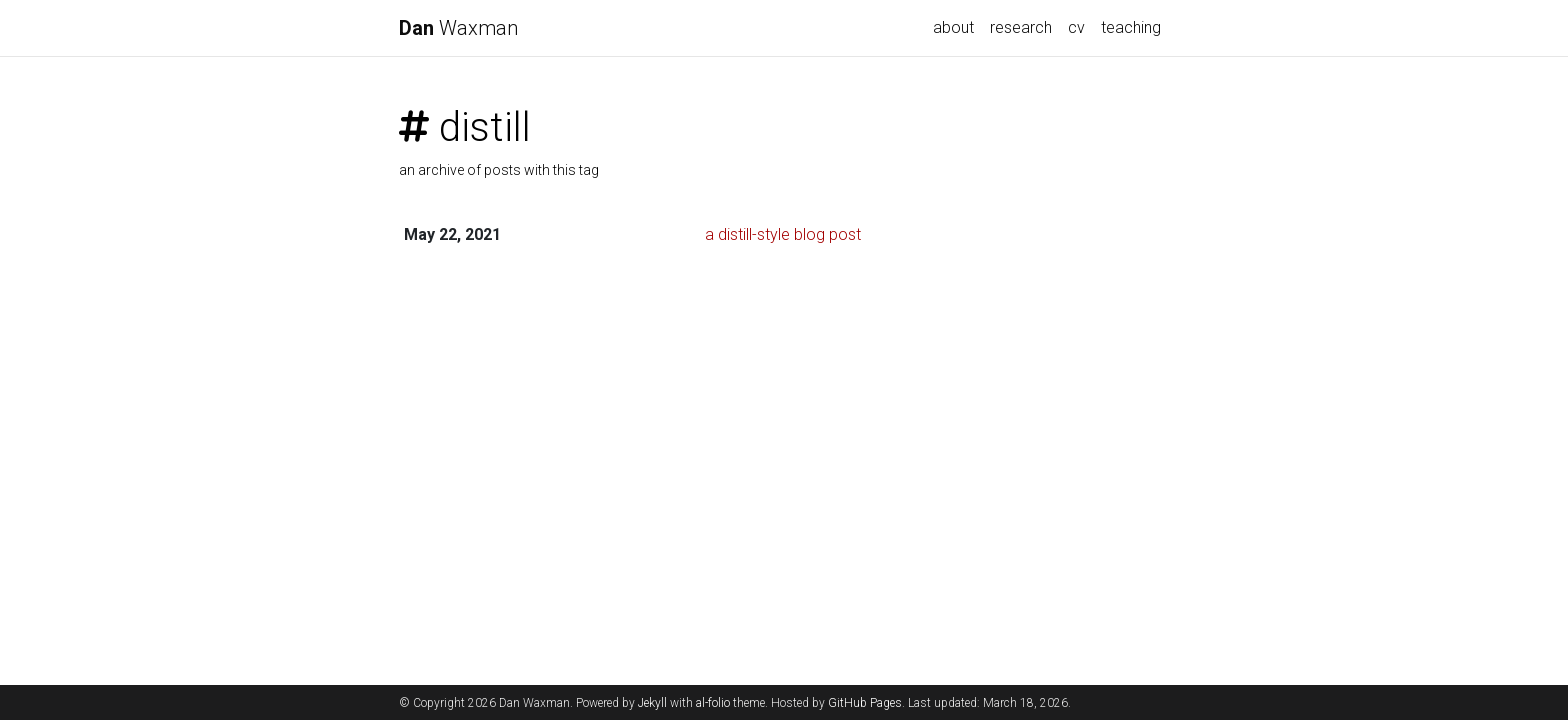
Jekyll (652, 703)
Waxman (458, 28)
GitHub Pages (865, 703)
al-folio (713, 703)
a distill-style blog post (783, 234)
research (1021, 27)
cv (1076, 27)
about (953, 27)
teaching (1131, 27)
